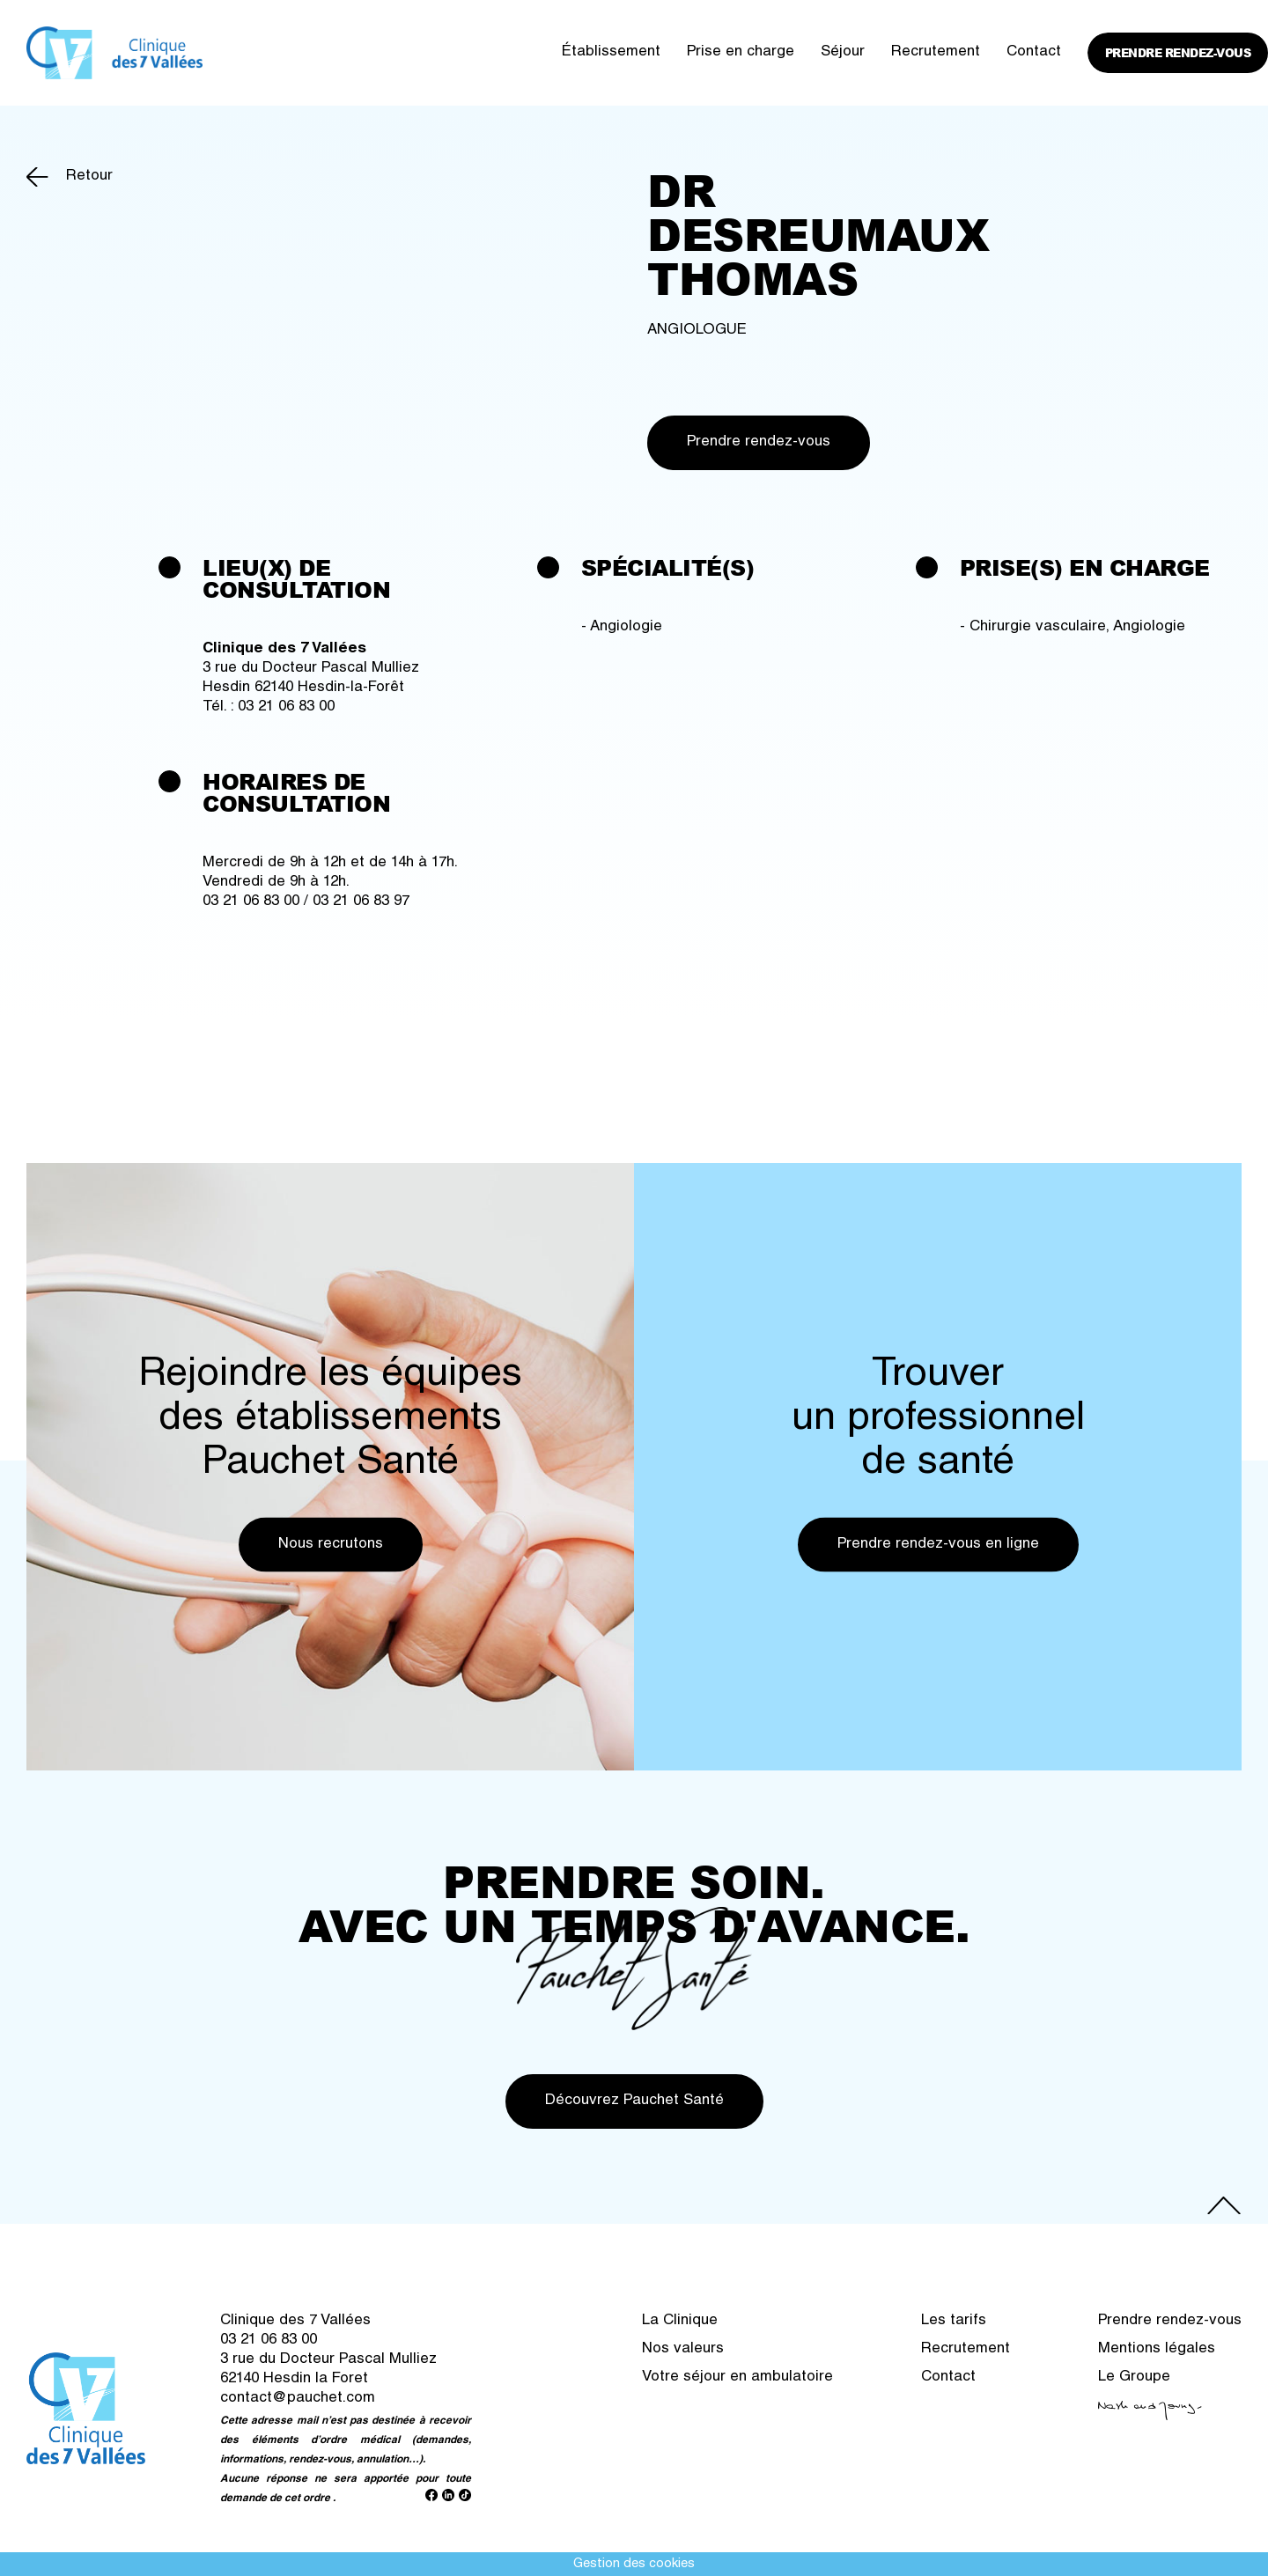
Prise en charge (740, 52)
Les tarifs (953, 2321)
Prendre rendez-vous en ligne (938, 1543)
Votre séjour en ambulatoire (737, 2377)
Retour (89, 176)
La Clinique (680, 2321)
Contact (1033, 52)
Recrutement (935, 52)
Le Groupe (1134, 2377)
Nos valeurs (683, 2349)
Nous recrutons (330, 1543)
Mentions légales (1156, 2349)
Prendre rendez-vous (1178, 53)
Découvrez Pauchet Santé (634, 2101)
